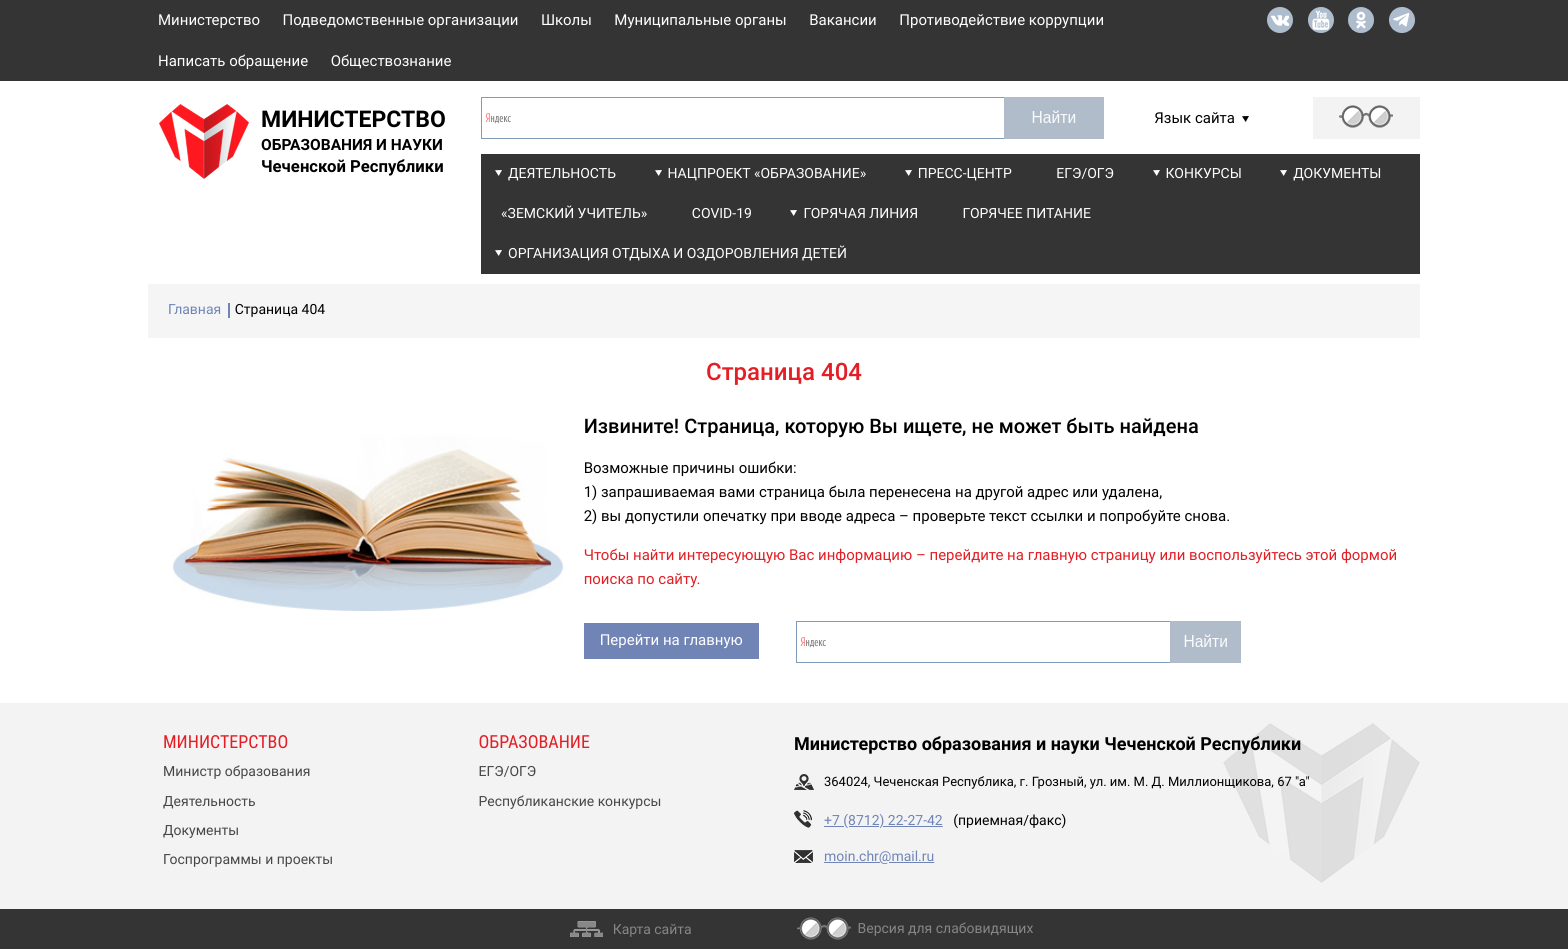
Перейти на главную (671, 640)
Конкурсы (1204, 174)
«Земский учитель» (574, 214)
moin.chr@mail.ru (879, 857)
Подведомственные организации (401, 20)
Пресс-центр (965, 174)
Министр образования (236, 772)
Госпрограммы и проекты (248, 860)
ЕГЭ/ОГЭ (1085, 174)
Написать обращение (233, 61)
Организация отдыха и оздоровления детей (677, 254)
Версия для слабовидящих (946, 929)
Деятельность (562, 174)
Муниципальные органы (700, 20)
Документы (1337, 174)
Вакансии (843, 20)
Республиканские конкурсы (570, 802)
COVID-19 (722, 214)
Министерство (209, 20)
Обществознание (391, 61)
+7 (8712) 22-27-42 (883, 821)
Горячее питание (1027, 214)
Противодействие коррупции (1001, 20)
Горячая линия (860, 214)
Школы (566, 20)
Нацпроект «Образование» (767, 174)
